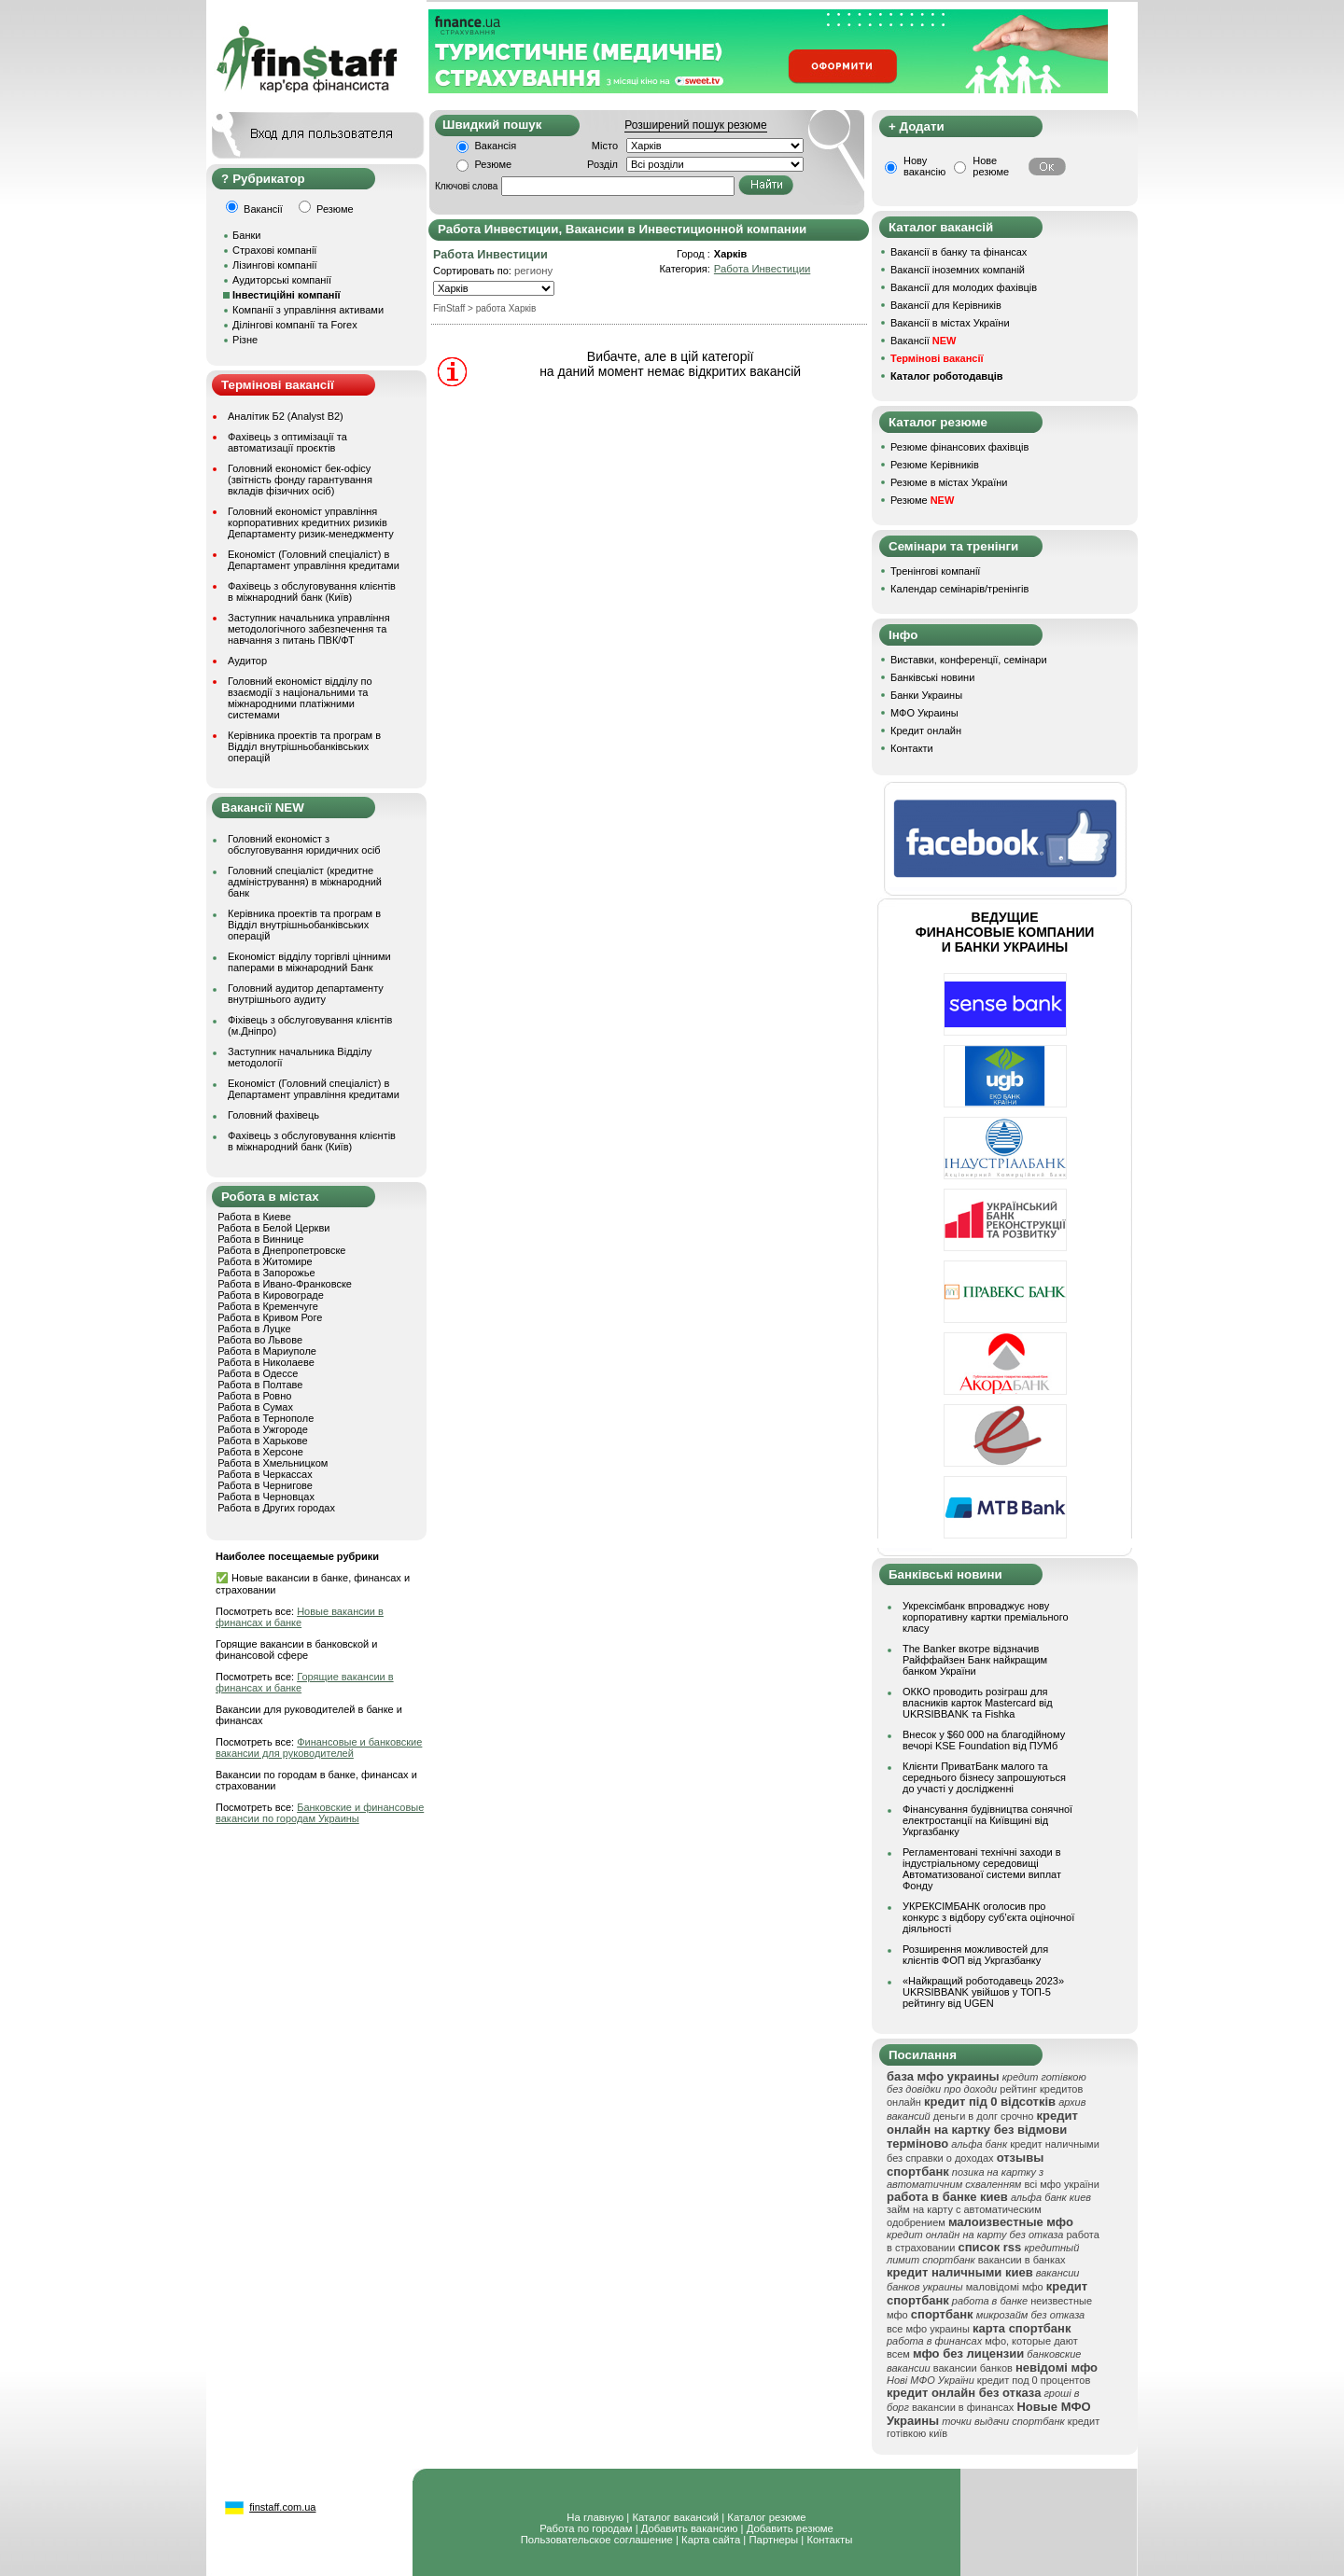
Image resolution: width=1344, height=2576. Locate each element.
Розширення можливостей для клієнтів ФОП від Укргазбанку (975, 1954)
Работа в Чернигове (265, 1485)
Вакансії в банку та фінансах (958, 252)
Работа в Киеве (254, 1216)
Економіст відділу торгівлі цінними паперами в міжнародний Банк (309, 962)
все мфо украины (928, 2328)
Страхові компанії (274, 250)
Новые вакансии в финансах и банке (300, 1617)
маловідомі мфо (1004, 2286)
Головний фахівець (273, 1115)
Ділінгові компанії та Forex (294, 324)
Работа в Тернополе (265, 1418)
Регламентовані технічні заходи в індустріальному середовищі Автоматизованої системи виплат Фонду (982, 1868)
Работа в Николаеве (266, 1362)
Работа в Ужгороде (262, 1429)
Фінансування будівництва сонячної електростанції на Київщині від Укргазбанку (987, 1820)
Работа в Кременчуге (267, 1306)
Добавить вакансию (689, 2528)
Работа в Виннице (260, 1239)
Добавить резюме (790, 2528)
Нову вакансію (924, 166)
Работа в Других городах (276, 1507)
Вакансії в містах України (950, 322)
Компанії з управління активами (308, 309)
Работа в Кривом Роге (269, 1317)
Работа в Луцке (253, 1328)
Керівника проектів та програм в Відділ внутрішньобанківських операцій (304, 746)
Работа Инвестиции (762, 268)
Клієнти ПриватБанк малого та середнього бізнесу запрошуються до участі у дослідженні (984, 1777)
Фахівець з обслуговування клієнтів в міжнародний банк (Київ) (312, 591)
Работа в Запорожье (266, 1272)
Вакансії (923, 340)
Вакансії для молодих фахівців (963, 287)
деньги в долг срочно (983, 2116)
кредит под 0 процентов (1033, 2380)
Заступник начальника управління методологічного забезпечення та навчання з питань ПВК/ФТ (309, 629)
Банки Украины (926, 695)
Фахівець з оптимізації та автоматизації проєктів (287, 442)
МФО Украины (924, 712)
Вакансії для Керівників (945, 305)
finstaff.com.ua (282, 2507)
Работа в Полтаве (259, 1384)
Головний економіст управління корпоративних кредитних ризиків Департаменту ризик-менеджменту (311, 522)
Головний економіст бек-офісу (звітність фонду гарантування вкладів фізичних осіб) (300, 479)
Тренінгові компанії (935, 571)
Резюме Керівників (934, 464)
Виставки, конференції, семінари (968, 659)
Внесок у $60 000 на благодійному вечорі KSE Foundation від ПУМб (984, 1740)
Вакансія (496, 145)
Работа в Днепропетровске (281, 1250)
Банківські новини (932, 677)
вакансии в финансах (963, 2407)
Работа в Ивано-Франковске (284, 1283)
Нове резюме (991, 166)
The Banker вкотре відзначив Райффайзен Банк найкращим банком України (975, 1660)
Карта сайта (710, 2539)
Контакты (829, 2539)
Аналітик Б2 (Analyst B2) (285, 416)
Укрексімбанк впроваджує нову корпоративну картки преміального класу (986, 1617)
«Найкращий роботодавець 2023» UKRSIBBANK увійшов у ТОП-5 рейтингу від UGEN (983, 1992)
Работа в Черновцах (266, 1496)
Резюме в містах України (948, 482)
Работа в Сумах (255, 1407)
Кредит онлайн (925, 730)
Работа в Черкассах (265, 1474)
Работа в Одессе (257, 1373)
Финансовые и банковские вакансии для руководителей (319, 1747)
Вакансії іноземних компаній (957, 269)
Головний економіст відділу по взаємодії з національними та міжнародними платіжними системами (300, 697)
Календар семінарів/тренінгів (959, 588)
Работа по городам (585, 2528)
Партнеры (773, 2539)
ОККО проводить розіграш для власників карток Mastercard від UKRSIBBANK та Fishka (978, 1703)
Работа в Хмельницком (272, 1463)
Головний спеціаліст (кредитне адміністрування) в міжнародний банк (305, 881)
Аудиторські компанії (281, 279)
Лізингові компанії (274, 265)
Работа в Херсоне (260, 1451)
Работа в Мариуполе (266, 1351)
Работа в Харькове (262, 1440)
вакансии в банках (1022, 2259)
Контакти (911, 748)
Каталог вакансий (675, 2517)
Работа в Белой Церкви (273, 1227)
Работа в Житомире (265, 1261)
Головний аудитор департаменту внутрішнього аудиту (306, 993)
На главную (595, 2517)
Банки (246, 235)
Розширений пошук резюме (695, 125)
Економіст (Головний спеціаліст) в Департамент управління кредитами (313, 560)
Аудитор (247, 660)
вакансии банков (973, 2368)
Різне (245, 339)
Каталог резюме (766, 2517)
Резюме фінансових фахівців (959, 447)
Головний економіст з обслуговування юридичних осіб (304, 844)
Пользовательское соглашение (597, 2539)
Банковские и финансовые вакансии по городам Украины (320, 1813)
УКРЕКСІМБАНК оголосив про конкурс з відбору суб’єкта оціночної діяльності (988, 1917)
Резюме (493, 164)
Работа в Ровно (254, 1395)
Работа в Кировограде (270, 1295)
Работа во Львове (259, 1339)
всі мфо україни (1061, 2184)
